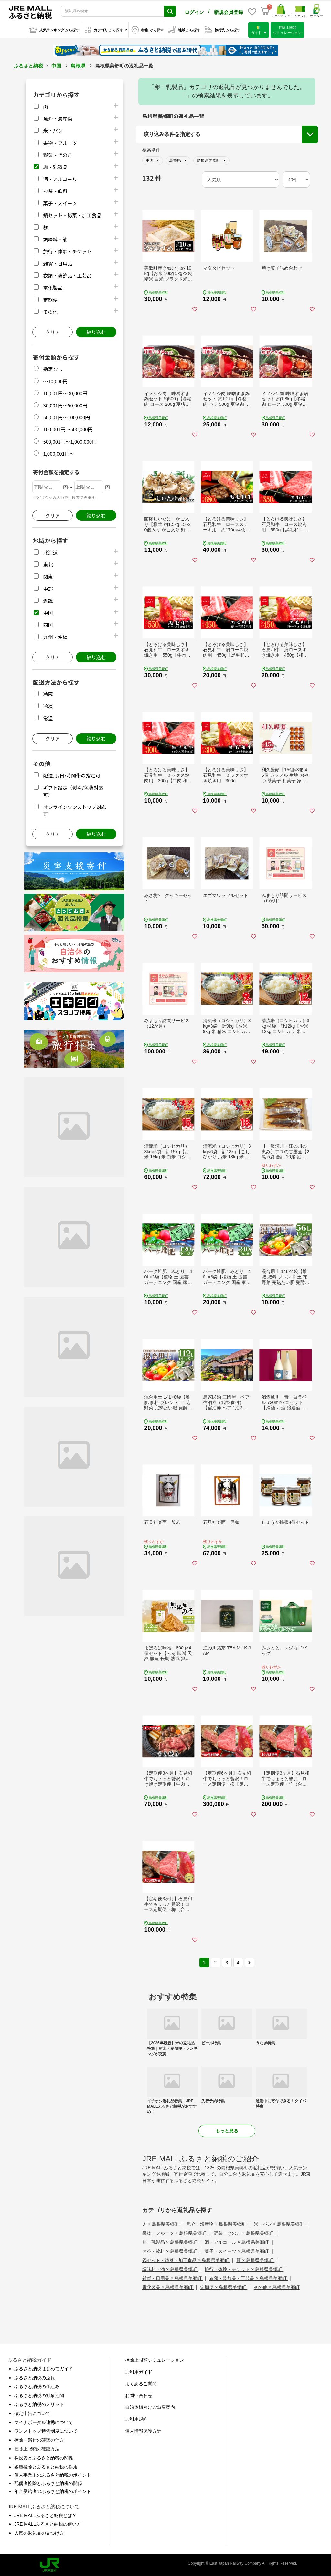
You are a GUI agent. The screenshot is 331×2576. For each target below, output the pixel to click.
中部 (48, 588)
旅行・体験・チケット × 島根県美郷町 (244, 2269)
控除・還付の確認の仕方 (39, 2440)
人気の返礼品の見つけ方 (39, 2533)
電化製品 (52, 287)
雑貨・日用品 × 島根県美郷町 (172, 2278)
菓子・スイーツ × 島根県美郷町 (237, 2251)
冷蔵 (48, 694)
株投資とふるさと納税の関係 (43, 2457)
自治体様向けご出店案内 (150, 2407)
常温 (48, 718)
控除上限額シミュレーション (154, 2360)
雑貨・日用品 (57, 263)
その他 (50, 311)
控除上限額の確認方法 (36, 2448)
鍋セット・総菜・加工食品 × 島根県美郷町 (186, 2260)
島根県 (78, 65)
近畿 (48, 600)
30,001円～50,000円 (65, 405)
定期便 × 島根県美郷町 (223, 2287)
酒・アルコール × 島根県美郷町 (237, 2242)
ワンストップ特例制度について (46, 2431)
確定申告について (32, 2413)
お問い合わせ (138, 2395)
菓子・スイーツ (60, 203)
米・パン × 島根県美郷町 (279, 2224)
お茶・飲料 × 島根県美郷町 (170, 2251)
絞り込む (96, 332)
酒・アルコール (60, 179)
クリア (52, 332)
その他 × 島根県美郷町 (277, 2287)
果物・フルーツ (60, 142)
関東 (48, 576)
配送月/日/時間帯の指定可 (71, 775)
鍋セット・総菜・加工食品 (72, 215)
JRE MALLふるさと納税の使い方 (47, 2524)
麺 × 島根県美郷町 (255, 2260)
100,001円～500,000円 (67, 429)
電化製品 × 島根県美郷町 (168, 2287)
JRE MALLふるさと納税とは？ (45, 2515)
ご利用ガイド (138, 2372)
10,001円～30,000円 (65, 393)
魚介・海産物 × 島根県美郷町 (217, 2224)
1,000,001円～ (58, 453)
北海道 (50, 552)
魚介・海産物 (57, 118)
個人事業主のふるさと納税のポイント (52, 2475)
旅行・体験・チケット (67, 251)
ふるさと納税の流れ (34, 2377)
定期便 (50, 299)
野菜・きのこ (57, 154)
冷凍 (48, 706)
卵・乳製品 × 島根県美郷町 (170, 2242)
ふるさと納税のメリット (39, 2404)
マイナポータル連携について (43, 2422)
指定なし (52, 368)
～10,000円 (55, 381)
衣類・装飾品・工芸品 (67, 275)
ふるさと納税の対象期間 (39, 2395)
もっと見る (227, 2130)
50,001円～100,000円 (66, 417)
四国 (48, 624)
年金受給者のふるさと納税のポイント (52, 2491)
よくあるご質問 (141, 2383)
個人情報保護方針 (143, 2431)
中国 (56, 65)
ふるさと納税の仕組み (36, 2386)
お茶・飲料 (55, 191)
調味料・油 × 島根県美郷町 (170, 2269)
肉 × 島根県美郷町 (161, 2224)
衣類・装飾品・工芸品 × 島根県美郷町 (248, 2278)
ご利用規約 (136, 2419)
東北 (48, 564)
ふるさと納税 (28, 65)
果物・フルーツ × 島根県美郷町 (175, 2233)
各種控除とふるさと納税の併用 (46, 2466)
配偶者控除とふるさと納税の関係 (48, 2483)
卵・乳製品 (55, 167)
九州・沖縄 (55, 636)
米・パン (53, 130)
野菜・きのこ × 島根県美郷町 (244, 2233)
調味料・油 (55, 239)
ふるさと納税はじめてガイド (43, 2368)
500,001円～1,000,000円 (70, 441)
